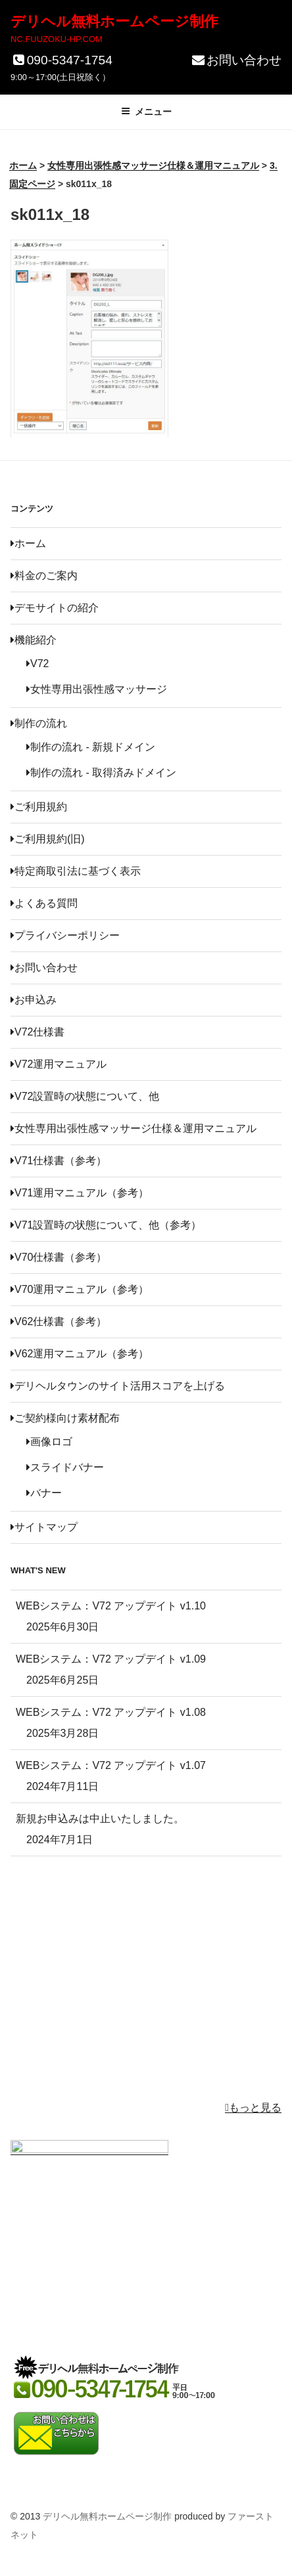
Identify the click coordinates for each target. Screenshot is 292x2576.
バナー (44, 1492)
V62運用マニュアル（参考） (80, 1353)
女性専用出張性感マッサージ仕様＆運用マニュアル (133, 1128)
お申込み (34, 999)
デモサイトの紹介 (55, 607)
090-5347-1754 (61, 60)
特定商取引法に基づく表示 (76, 871)
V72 (37, 663)
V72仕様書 (37, 1031)
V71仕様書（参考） (59, 1160)
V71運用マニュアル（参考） (80, 1192)
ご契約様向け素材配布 (65, 1418)
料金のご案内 (44, 575)
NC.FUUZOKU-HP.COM (57, 39)
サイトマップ (44, 1527)
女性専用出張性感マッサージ (96, 689)
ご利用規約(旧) (48, 838)
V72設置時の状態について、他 (85, 1096)
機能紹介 (34, 639)
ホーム (28, 543)
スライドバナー (65, 1467)
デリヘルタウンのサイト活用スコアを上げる (118, 1385)
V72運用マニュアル (59, 1064)
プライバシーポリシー (65, 935)
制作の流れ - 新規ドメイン (90, 747)
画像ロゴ (49, 1441)
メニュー (146, 111)
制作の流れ (39, 723)
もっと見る (253, 2107)
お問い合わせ (235, 60)
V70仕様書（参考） (59, 1257)
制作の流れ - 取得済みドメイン (101, 772)
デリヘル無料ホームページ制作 (114, 21)
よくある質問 (44, 903)
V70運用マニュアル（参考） (80, 1289)
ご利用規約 (39, 806)
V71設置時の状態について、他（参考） (106, 1225)
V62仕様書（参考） (59, 1321)
